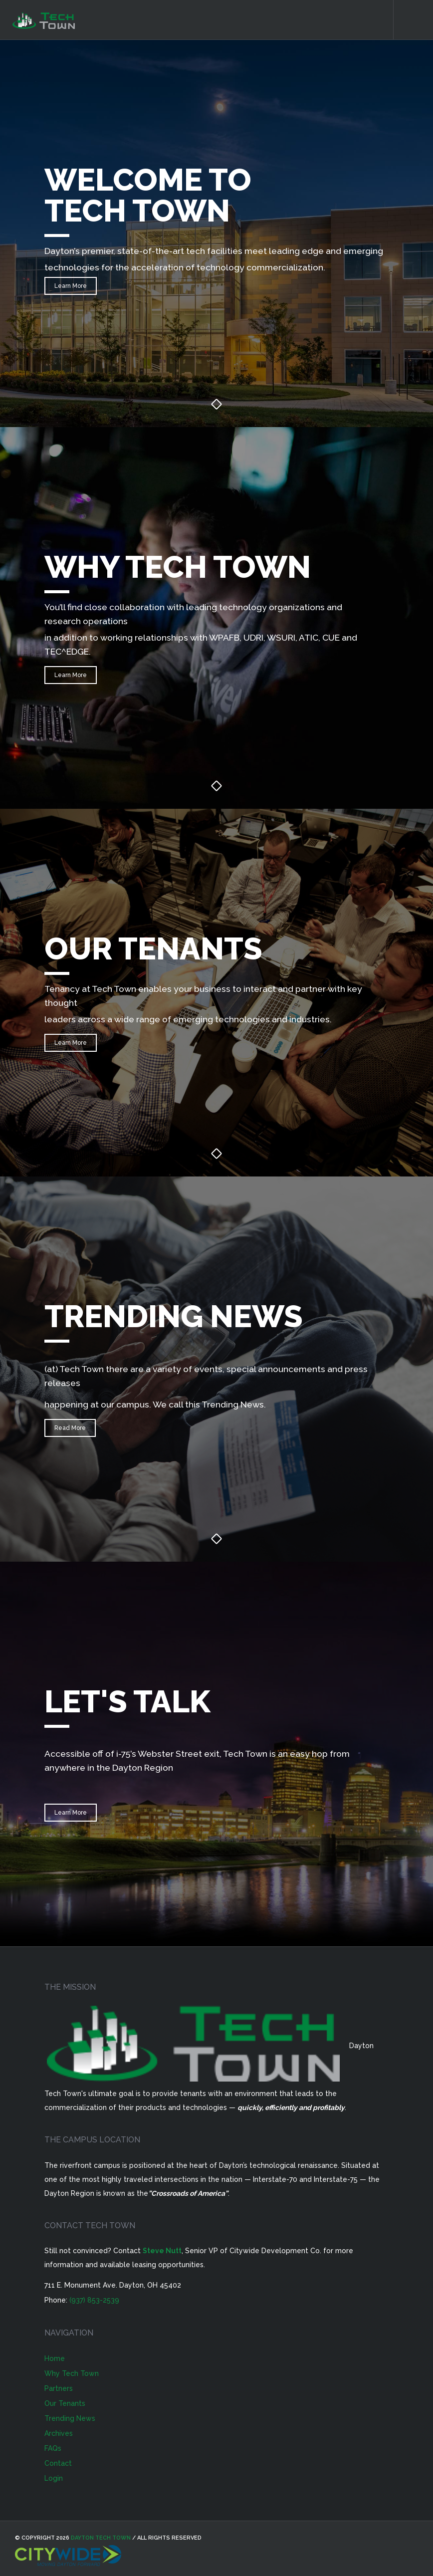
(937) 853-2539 (94, 2300)
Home (54, 2358)
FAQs (52, 2448)
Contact (58, 2463)
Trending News (69, 2418)
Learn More (70, 285)
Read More (70, 1427)
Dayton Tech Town (101, 2538)
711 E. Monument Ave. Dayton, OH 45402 (112, 2285)
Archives (58, 2433)
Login (53, 2478)
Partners (58, 2388)
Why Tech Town (71, 2373)
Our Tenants (64, 2403)
